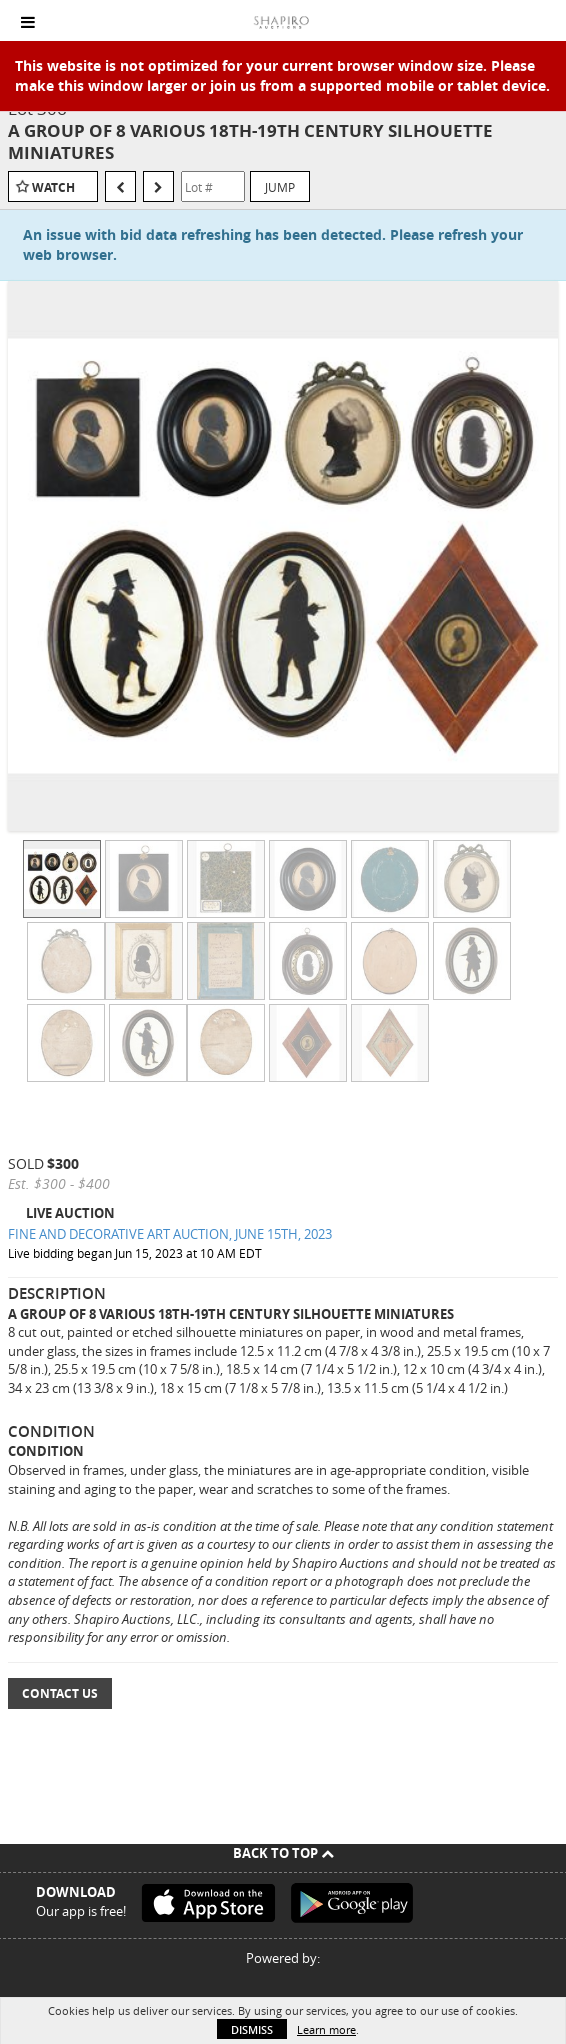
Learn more (326, 2029)
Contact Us (60, 1693)
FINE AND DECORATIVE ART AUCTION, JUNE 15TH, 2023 (170, 1234)
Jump (280, 187)
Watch (53, 187)
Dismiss (252, 2029)
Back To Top (283, 1853)
